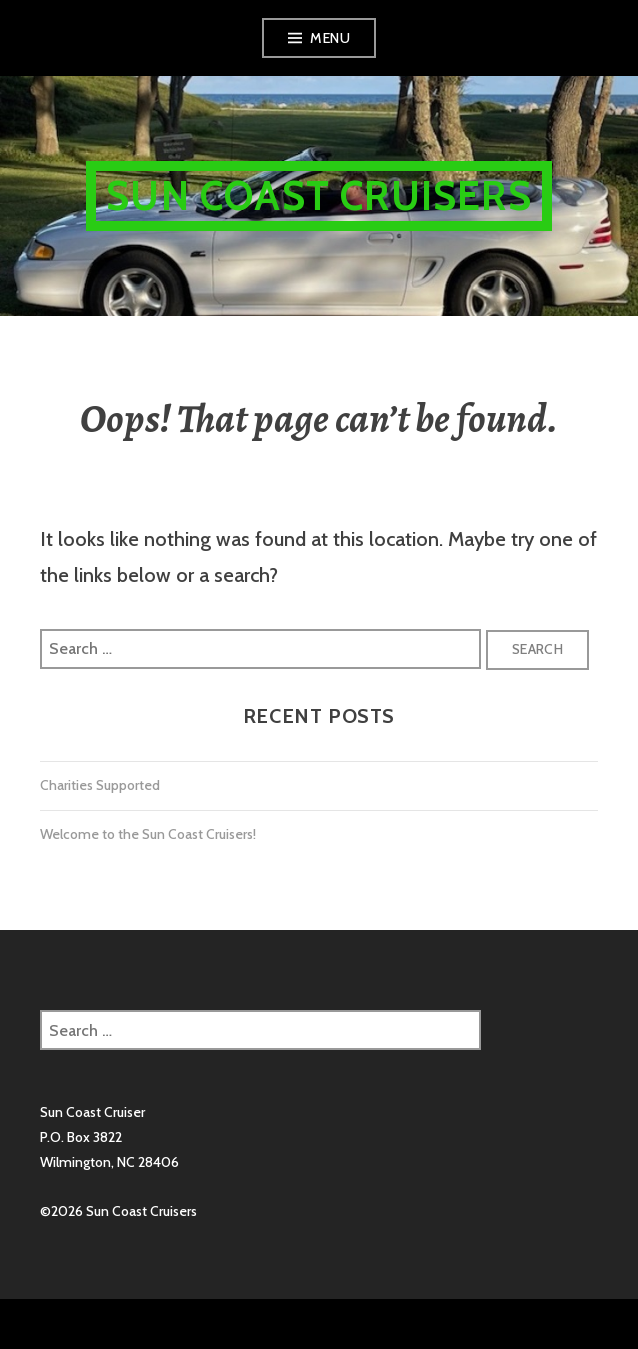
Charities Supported (100, 785)
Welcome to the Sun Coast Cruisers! (148, 834)
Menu (330, 38)
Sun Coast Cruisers (319, 195)
